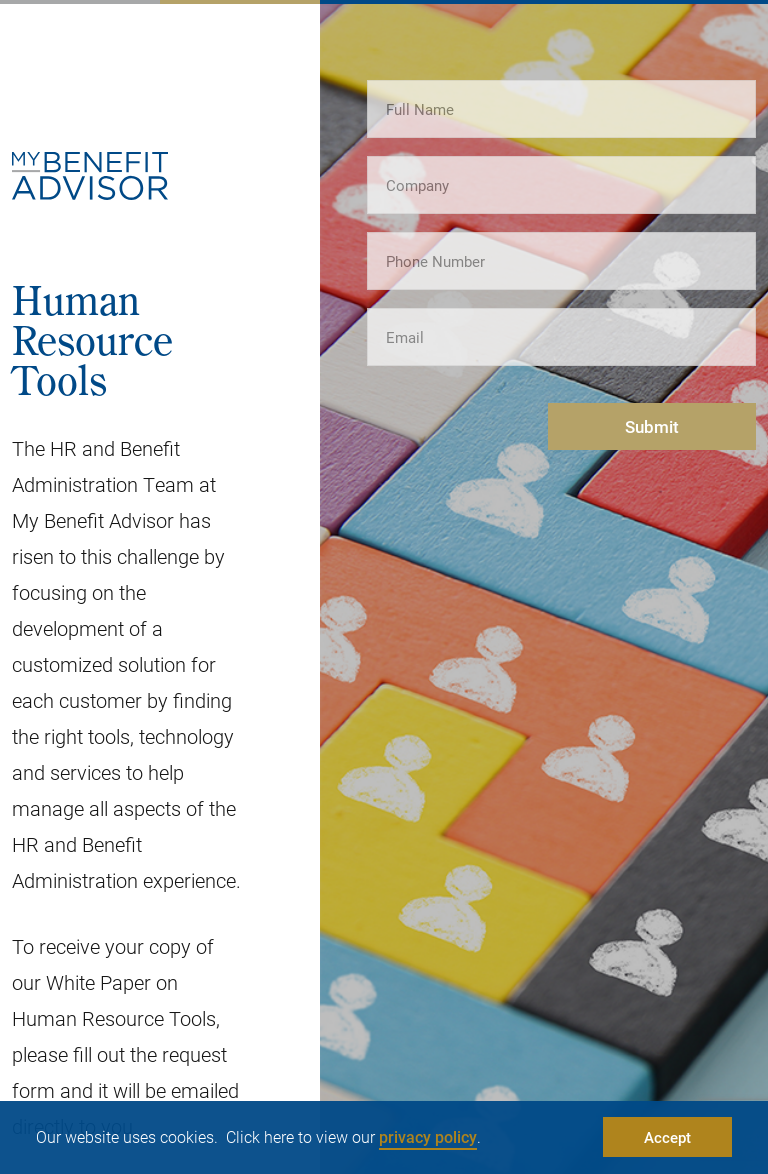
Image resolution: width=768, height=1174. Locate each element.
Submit (652, 426)
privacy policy (428, 1136)
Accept (667, 1137)
